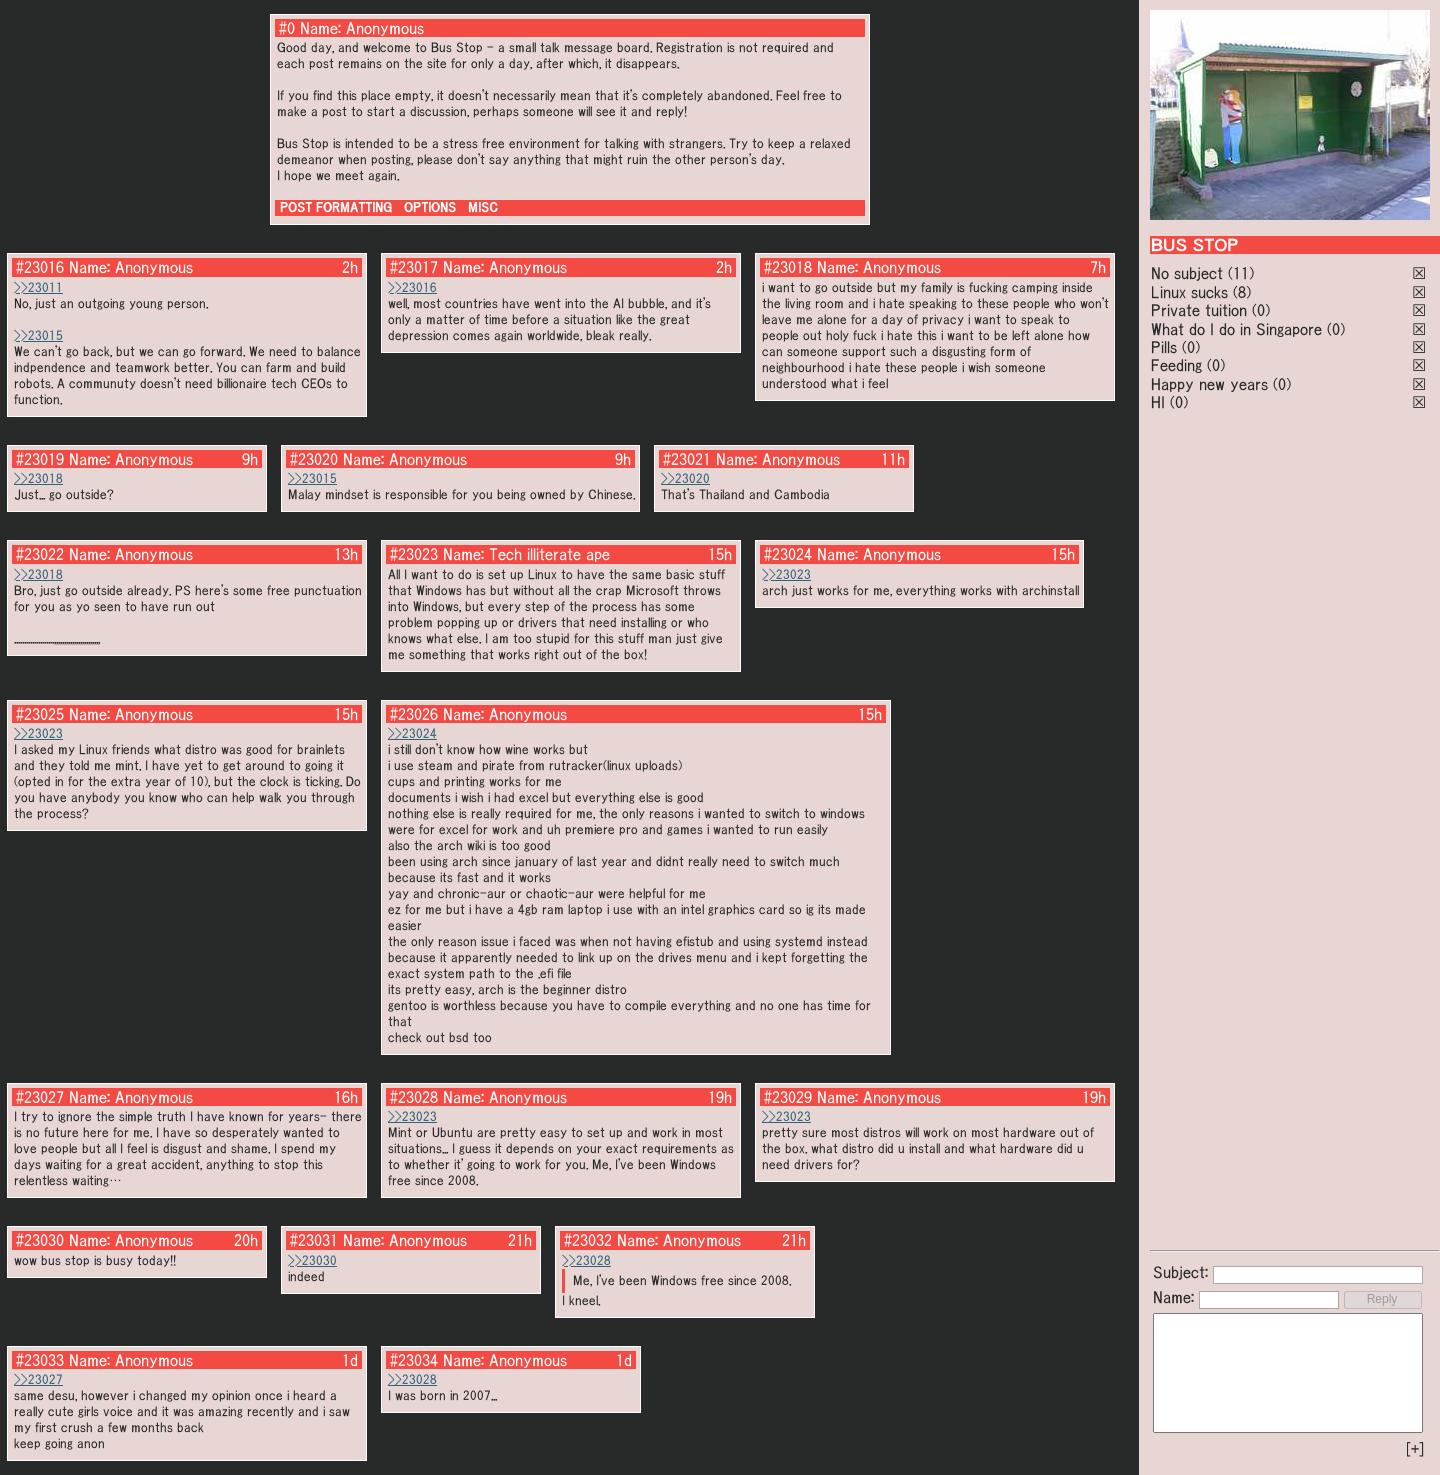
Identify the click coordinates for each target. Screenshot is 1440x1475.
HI (1158, 402)
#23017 (414, 267)
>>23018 (38, 478)
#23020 (314, 459)
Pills (1164, 347)
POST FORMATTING (336, 207)
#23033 (40, 1360)
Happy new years (1209, 384)
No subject (1189, 273)
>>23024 (412, 733)
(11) (1241, 273)
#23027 (40, 1097)
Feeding (1176, 365)
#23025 (40, 714)
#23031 (314, 1240)
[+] (1415, 1449)
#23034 (414, 1360)
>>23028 (586, 1260)
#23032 (588, 1240)
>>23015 (38, 335)
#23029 (788, 1097)
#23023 (414, 554)
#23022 (40, 554)
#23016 (40, 267)
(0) (1261, 310)
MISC (483, 207)
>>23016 (412, 287)
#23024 (788, 554)
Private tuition (1199, 310)
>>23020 (685, 478)
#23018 (788, 267)
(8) (1242, 292)
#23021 (687, 459)
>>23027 (38, 1379)
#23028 (414, 1097)
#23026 (414, 714)
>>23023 (786, 574)
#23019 (40, 459)
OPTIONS (430, 207)
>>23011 (38, 287)
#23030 (40, 1240)
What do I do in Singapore (1236, 329)
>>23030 (312, 1260)
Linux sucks (1189, 292)
